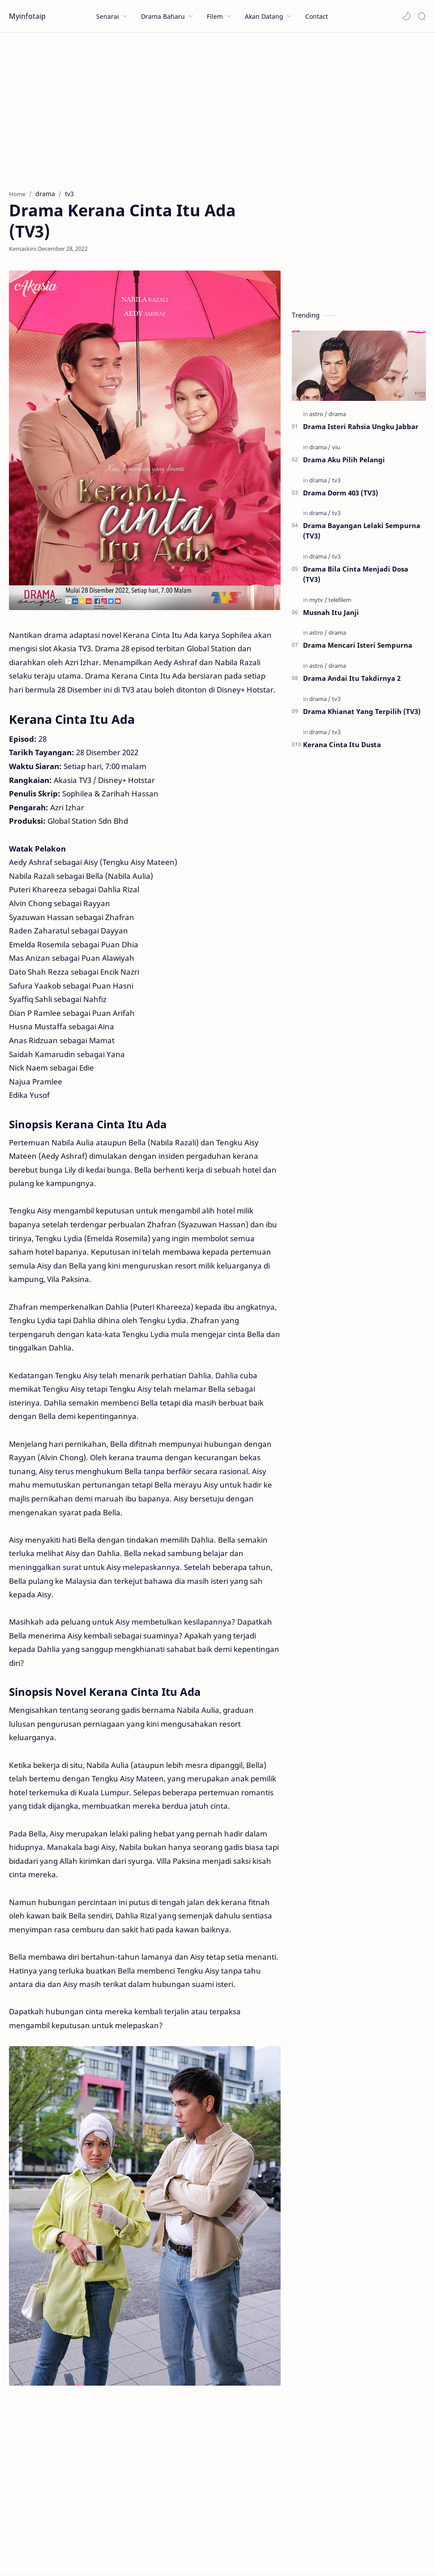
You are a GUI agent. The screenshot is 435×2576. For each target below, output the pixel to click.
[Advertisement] (217, 109)
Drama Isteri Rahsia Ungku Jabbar (360, 426)
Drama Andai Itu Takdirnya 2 (352, 678)
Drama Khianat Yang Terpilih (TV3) (362, 711)
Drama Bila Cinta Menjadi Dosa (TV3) (355, 574)
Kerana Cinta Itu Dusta (342, 744)
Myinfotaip (27, 16)
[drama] (337, 414)
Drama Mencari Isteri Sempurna (357, 645)
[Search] (421, 16)
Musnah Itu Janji (331, 612)
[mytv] (318, 600)
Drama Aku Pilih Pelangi (344, 459)
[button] (406, 16)
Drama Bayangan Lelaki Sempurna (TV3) (361, 530)
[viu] (336, 447)
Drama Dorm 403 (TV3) (340, 492)
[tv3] (336, 480)
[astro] (318, 414)
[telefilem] (339, 600)
